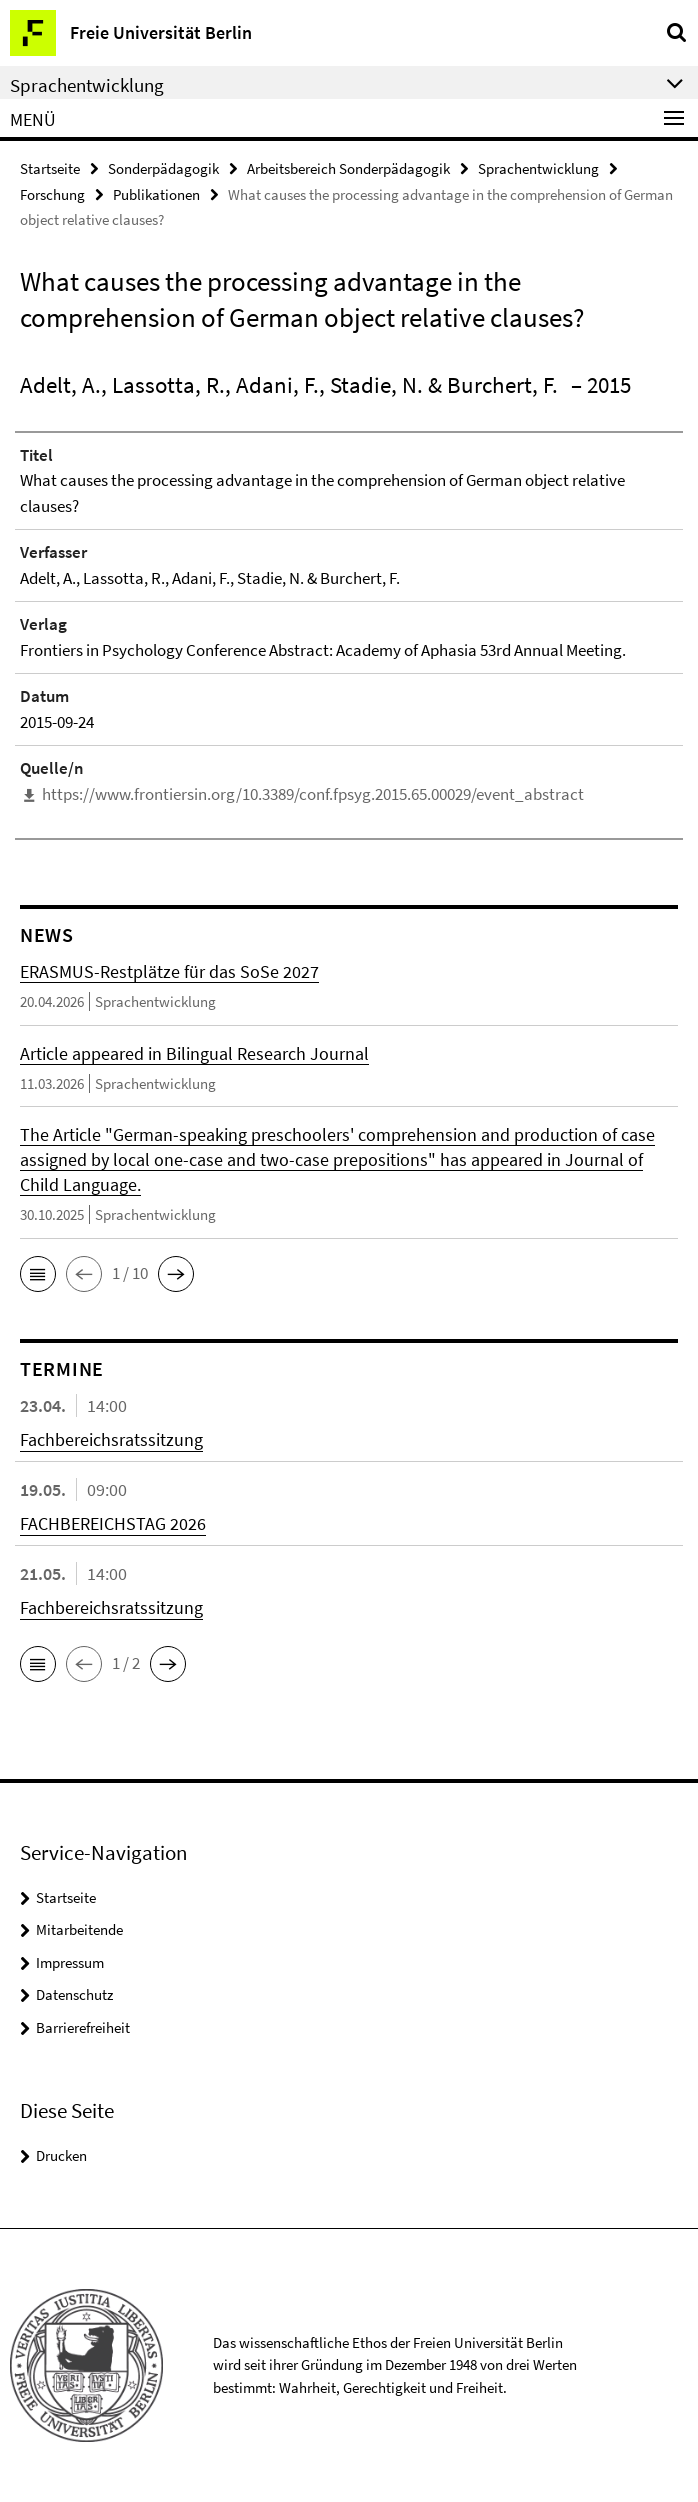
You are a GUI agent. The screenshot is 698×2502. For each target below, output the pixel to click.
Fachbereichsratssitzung (111, 1439)
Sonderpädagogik (163, 168)
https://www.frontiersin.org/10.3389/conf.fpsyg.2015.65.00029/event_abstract (313, 794)
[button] (38, 1274)
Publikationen (156, 194)
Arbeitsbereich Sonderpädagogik (348, 168)
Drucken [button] (61, 2155)
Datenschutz (74, 1994)
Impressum (70, 1962)
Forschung (52, 194)
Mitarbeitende (79, 1929)
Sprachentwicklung (538, 168)
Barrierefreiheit (83, 2027)
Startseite (50, 168)
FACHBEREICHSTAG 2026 (113, 1523)
